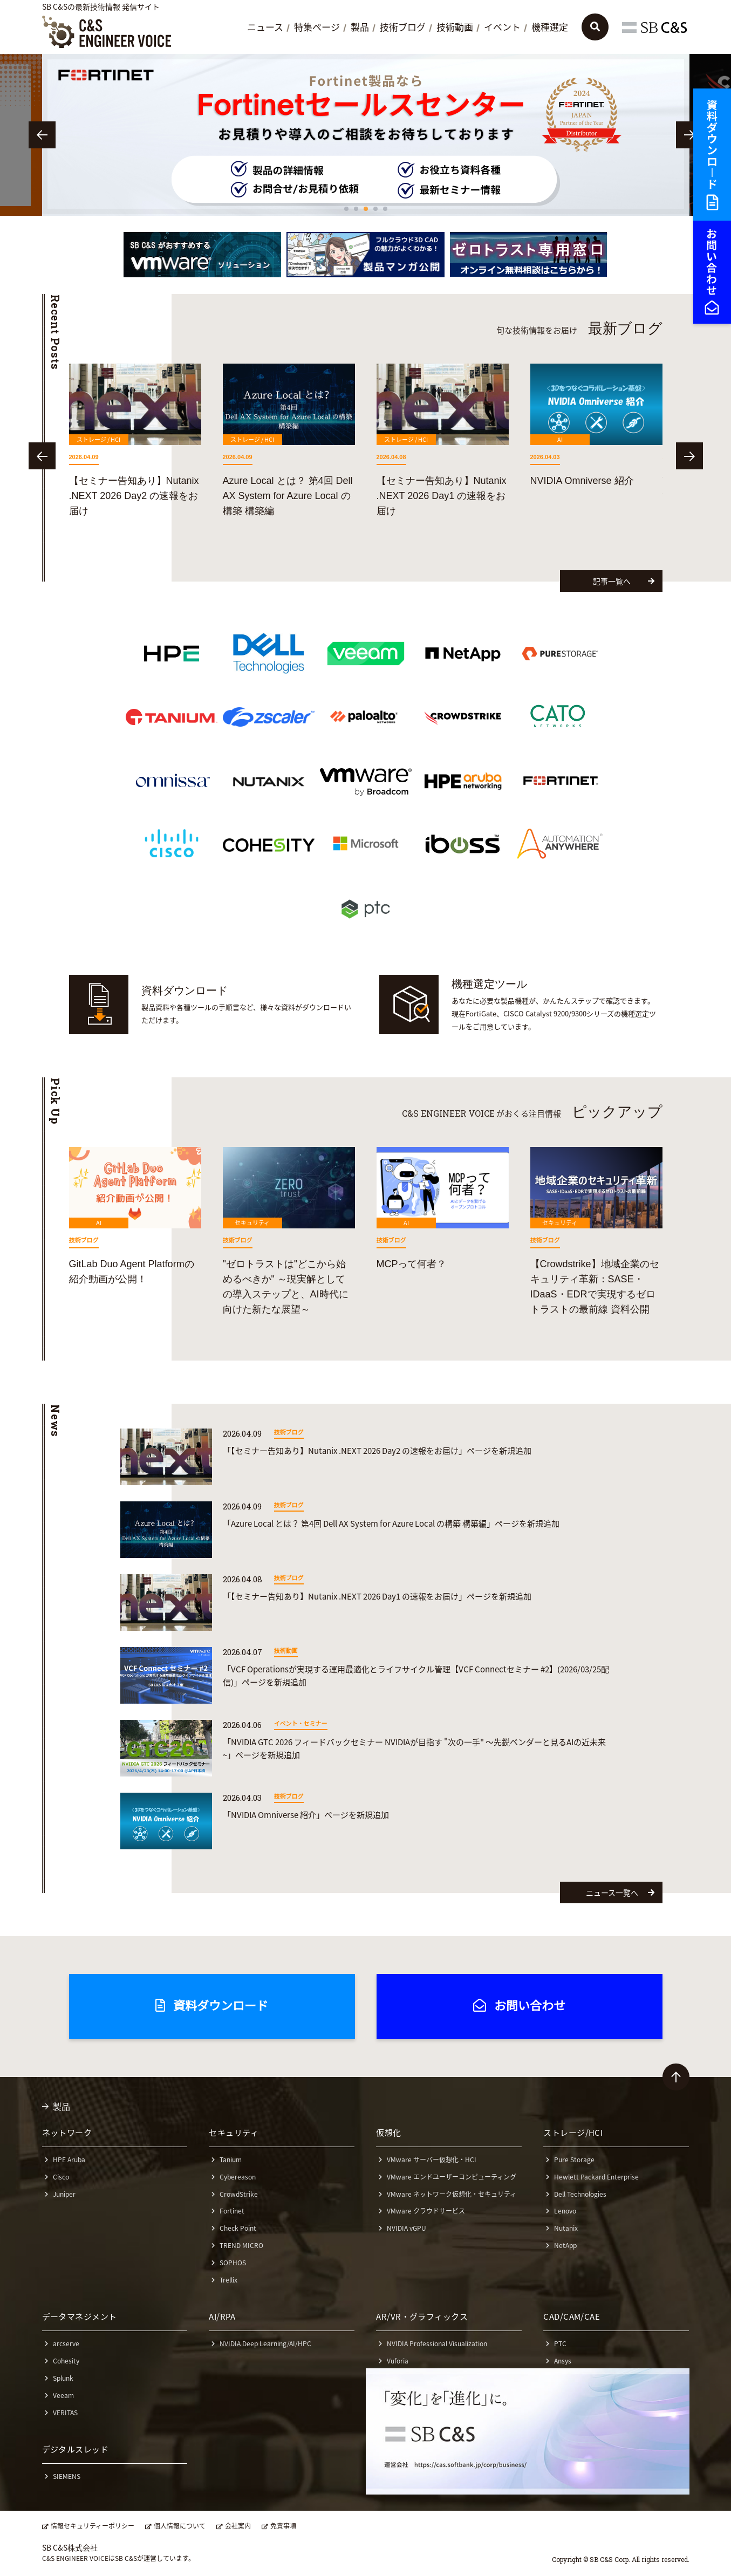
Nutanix (566, 2228)
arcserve (66, 2343)
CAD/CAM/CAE (571, 2316)
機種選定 (549, 27)
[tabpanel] (353, 135)
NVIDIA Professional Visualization (437, 2343)
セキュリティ (233, 2132)
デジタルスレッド (75, 2449)
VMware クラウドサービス (426, 2211)
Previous (42, 134)
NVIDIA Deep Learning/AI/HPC (265, 2343)
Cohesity (66, 2361)
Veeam (63, 2395)
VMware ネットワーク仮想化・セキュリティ (451, 2194)
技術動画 (454, 27)
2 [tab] (356, 209)
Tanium (231, 2159)
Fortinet (232, 2211)
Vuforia (397, 2361)
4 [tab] (375, 209)
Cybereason (238, 2177)
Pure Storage (574, 2159)
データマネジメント (79, 2316)
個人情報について (180, 2526)
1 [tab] (346, 209)
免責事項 (283, 2526)
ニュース (265, 27)
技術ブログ (403, 27)
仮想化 (388, 2132)
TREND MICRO (241, 2245)
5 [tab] (385, 209)
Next (689, 134)
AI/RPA (222, 2316)
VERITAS (65, 2412)
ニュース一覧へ (620, 1892)
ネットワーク (67, 2132)
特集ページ (317, 27)
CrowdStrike (239, 2194)
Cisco (61, 2177)
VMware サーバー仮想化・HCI (431, 2159)
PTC (560, 2343)
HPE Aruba (69, 2159)
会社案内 (238, 2526)
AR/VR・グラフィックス (422, 2316)
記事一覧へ (623, 581)
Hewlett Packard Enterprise (596, 2177)
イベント (502, 27)
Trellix (228, 2280)
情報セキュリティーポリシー (92, 2526)
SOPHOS (233, 2262)
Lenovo (565, 2211)
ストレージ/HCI (573, 2132)
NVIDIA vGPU (406, 2228)
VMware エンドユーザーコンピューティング (451, 2177)
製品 (360, 27)
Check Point (238, 2228)
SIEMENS (66, 2476)
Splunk (63, 2378)
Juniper (64, 2194)
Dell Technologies (580, 2194)
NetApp (565, 2245)
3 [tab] (366, 209)
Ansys (562, 2361)
